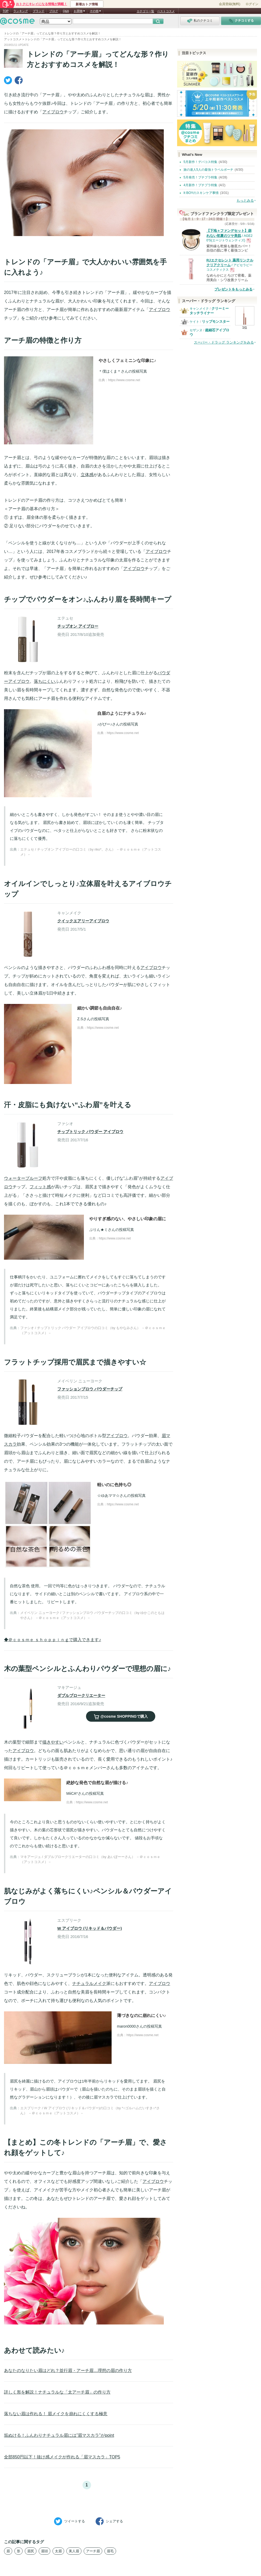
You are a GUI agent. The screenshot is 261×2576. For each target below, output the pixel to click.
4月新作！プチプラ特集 (200, 185)
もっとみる (245, 200)
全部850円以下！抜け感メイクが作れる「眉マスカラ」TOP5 (62, 2457)
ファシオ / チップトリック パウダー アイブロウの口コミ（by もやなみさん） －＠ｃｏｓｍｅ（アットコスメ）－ (93, 1330)
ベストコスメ (166, 11)
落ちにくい (44, 681)
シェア (109, 2521)
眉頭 (44, 2551)
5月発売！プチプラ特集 (200, 177)
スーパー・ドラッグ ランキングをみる (224, 342)
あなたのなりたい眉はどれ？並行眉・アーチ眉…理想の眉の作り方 (68, 2370)
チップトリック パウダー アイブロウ (90, 1131)
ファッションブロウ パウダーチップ (89, 1389)
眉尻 (30, 2551)
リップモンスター (216, 322)
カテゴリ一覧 (145, 11)
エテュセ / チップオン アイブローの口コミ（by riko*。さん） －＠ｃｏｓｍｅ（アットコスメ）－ (90, 852)
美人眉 (74, 2551)
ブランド (38, 11)
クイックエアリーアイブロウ (83, 921)
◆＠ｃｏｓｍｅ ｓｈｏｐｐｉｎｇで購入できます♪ (52, 1639)
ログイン (252, 4)
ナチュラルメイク (89, 1983)
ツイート (69, 2521)
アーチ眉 (93, 2551)
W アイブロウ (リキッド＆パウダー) (89, 1928)
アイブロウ (53, 112)
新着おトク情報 (87, 4)
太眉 (58, 2551)
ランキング (20, 11)
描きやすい (53, 1742)
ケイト (194, 322)
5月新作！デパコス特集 (200, 162)
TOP (6, 11)
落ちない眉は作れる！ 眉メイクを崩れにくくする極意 (55, 2413)
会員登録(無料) (229, 4)
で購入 (120, 1716)
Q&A (66, 11)
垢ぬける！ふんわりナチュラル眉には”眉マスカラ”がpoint (59, 2435)
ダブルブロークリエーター (81, 1695)
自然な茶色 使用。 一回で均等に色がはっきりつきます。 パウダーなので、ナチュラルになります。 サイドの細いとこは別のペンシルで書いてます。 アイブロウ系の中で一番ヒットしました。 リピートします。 (87, 1594)
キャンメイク (199, 308)
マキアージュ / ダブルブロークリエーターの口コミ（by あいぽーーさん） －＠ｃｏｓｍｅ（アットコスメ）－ (90, 1859)
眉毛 (110, 2551)
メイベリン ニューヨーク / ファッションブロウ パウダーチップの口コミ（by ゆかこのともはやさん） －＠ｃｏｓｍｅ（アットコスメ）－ (92, 1615)
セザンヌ (196, 330)
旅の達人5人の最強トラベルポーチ (208, 170)
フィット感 (40, 1187)
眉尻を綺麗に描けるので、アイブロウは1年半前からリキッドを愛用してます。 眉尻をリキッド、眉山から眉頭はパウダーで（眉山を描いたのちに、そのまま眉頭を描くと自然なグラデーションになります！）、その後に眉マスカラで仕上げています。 (88, 2089)
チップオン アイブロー (77, 626)
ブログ (53, 11)
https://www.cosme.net (124, 380)
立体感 (87, 474)
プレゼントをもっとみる (233, 289)
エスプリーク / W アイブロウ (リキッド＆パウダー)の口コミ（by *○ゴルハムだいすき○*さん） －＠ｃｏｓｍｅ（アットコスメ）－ (90, 2110)
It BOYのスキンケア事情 (201, 193)
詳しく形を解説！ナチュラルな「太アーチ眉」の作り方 (57, 2392)
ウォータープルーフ (23, 1178)
